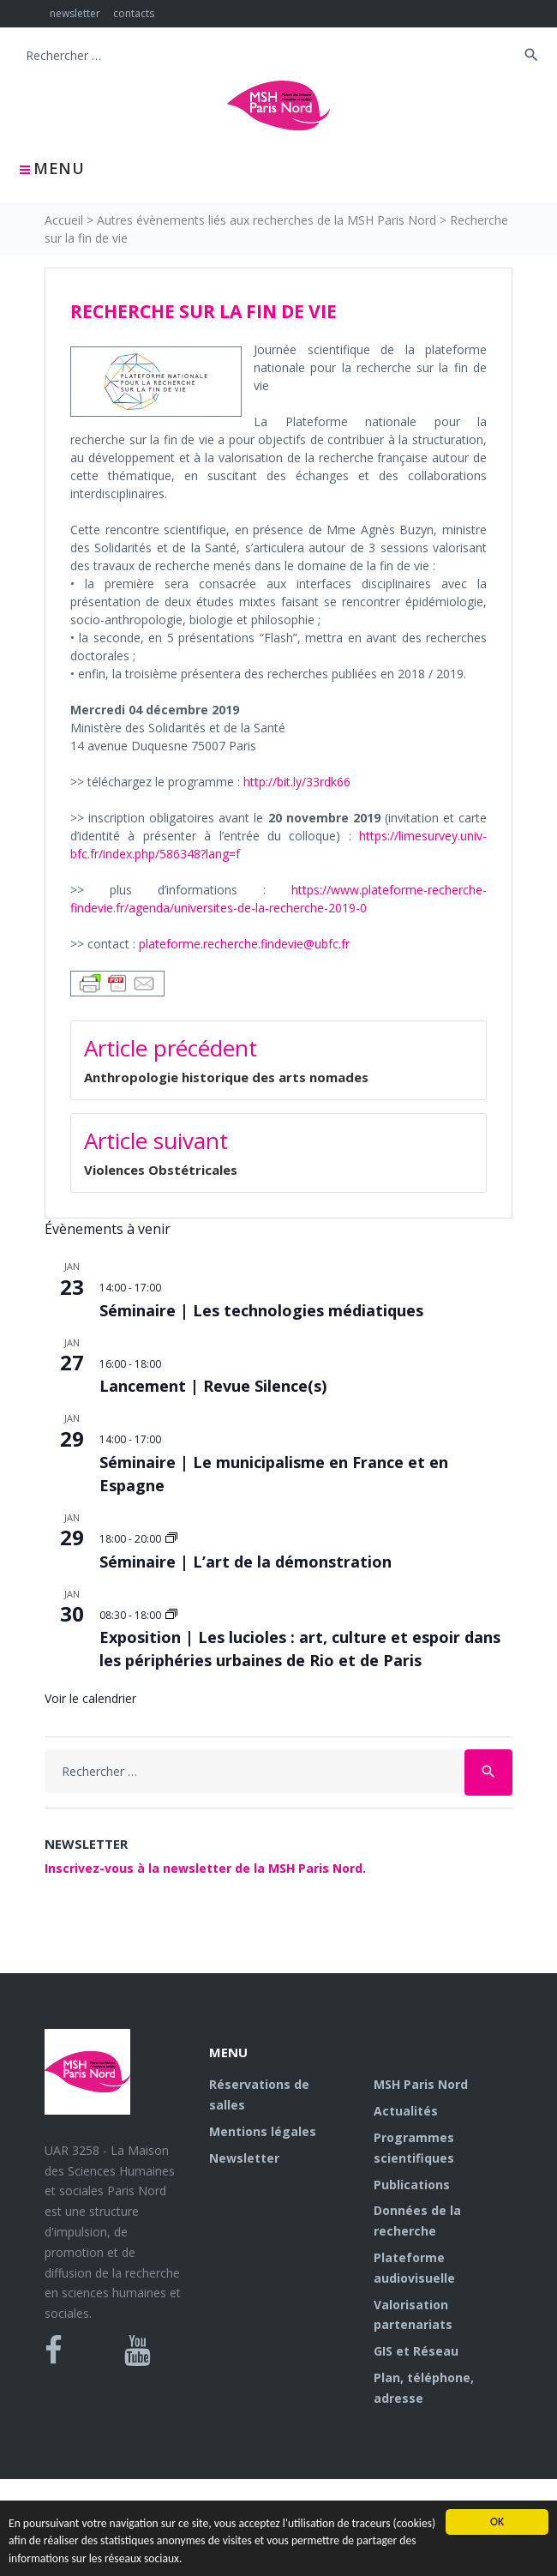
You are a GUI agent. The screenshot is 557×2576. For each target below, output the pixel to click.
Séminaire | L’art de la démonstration (245, 1561)
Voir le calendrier (90, 1698)
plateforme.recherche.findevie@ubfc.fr (244, 944)
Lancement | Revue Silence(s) (212, 1385)
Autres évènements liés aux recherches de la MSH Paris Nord (266, 220)
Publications (412, 2184)
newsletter (75, 13)
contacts (133, 13)
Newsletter (244, 2158)
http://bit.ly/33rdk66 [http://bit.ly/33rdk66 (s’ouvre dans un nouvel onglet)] (296, 781)
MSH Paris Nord (421, 2084)
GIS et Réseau (416, 2351)
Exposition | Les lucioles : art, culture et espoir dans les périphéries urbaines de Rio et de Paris (299, 1648)
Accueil (64, 220)
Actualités (406, 2111)
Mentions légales (262, 2131)
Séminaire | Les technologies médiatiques (261, 1310)
